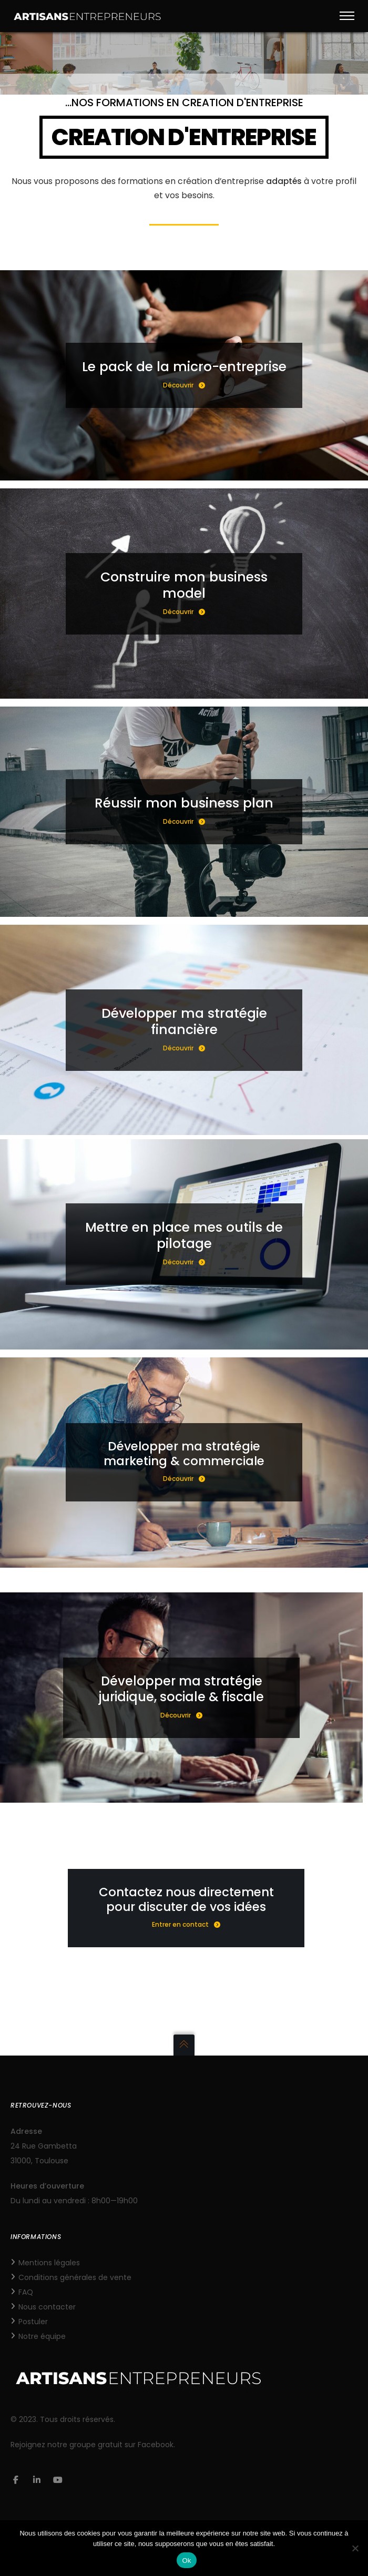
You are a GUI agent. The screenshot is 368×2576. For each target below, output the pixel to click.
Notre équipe (42, 2336)
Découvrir (184, 385)
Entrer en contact (186, 1924)
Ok (186, 2560)
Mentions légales (49, 2262)
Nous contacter (47, 2307)
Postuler (33, 2321)
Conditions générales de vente (74, 2277)
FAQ (25, 2292)
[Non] (355, 2548)
